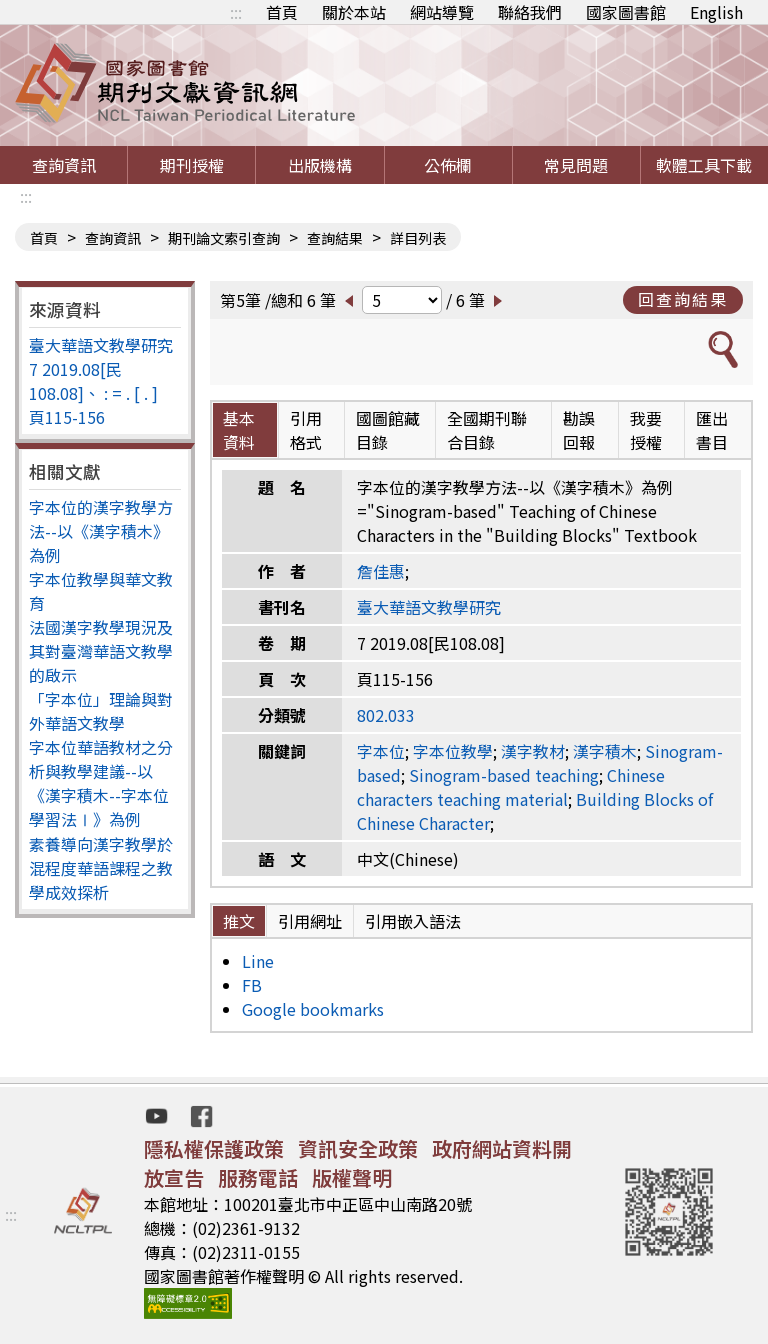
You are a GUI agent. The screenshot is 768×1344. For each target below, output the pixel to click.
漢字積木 (605, 751)
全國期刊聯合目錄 (487, 430)
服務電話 (258, 1177)
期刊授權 (192, 165)
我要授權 (646, 430)
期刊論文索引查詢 (224, 238)
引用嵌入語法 (413, 921)
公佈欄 (448, 165)
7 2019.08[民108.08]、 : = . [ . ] (93, 381)
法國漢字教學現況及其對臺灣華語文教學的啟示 (101, 651)
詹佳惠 (381, 571)
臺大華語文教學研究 (101, 345)
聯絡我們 (530, 12)
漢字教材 (533, 751)
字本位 (381, 751)
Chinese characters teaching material (511, 787)
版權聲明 (352, 1177)
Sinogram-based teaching (504, 775)
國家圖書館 (626, 12)
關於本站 (354, 12)
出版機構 (320, 165)
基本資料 (239, 430)
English (716, 12)
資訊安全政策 (358, 1148)
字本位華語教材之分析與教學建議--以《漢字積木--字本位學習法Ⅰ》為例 (101, 783)
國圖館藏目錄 (388, 430)
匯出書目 (712, 430)
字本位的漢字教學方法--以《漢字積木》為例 (101, 531)
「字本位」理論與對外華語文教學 (101, 711)
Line (258, 961)
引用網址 (310, 921)
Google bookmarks (313, 1009)
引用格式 (306, 430)
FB (252, 985)
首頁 (282, 12)
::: (236, 12)
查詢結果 (335, 238)
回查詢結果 (683, 299)
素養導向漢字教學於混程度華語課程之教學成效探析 (101, 868)
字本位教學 (453, 751)
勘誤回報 (579, 430)
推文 (239, 921)
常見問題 (576, 165)
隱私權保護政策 (214, 1148)
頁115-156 (67, 417)
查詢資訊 (64, 165)
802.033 (386, 715)
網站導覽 (442, 12)
